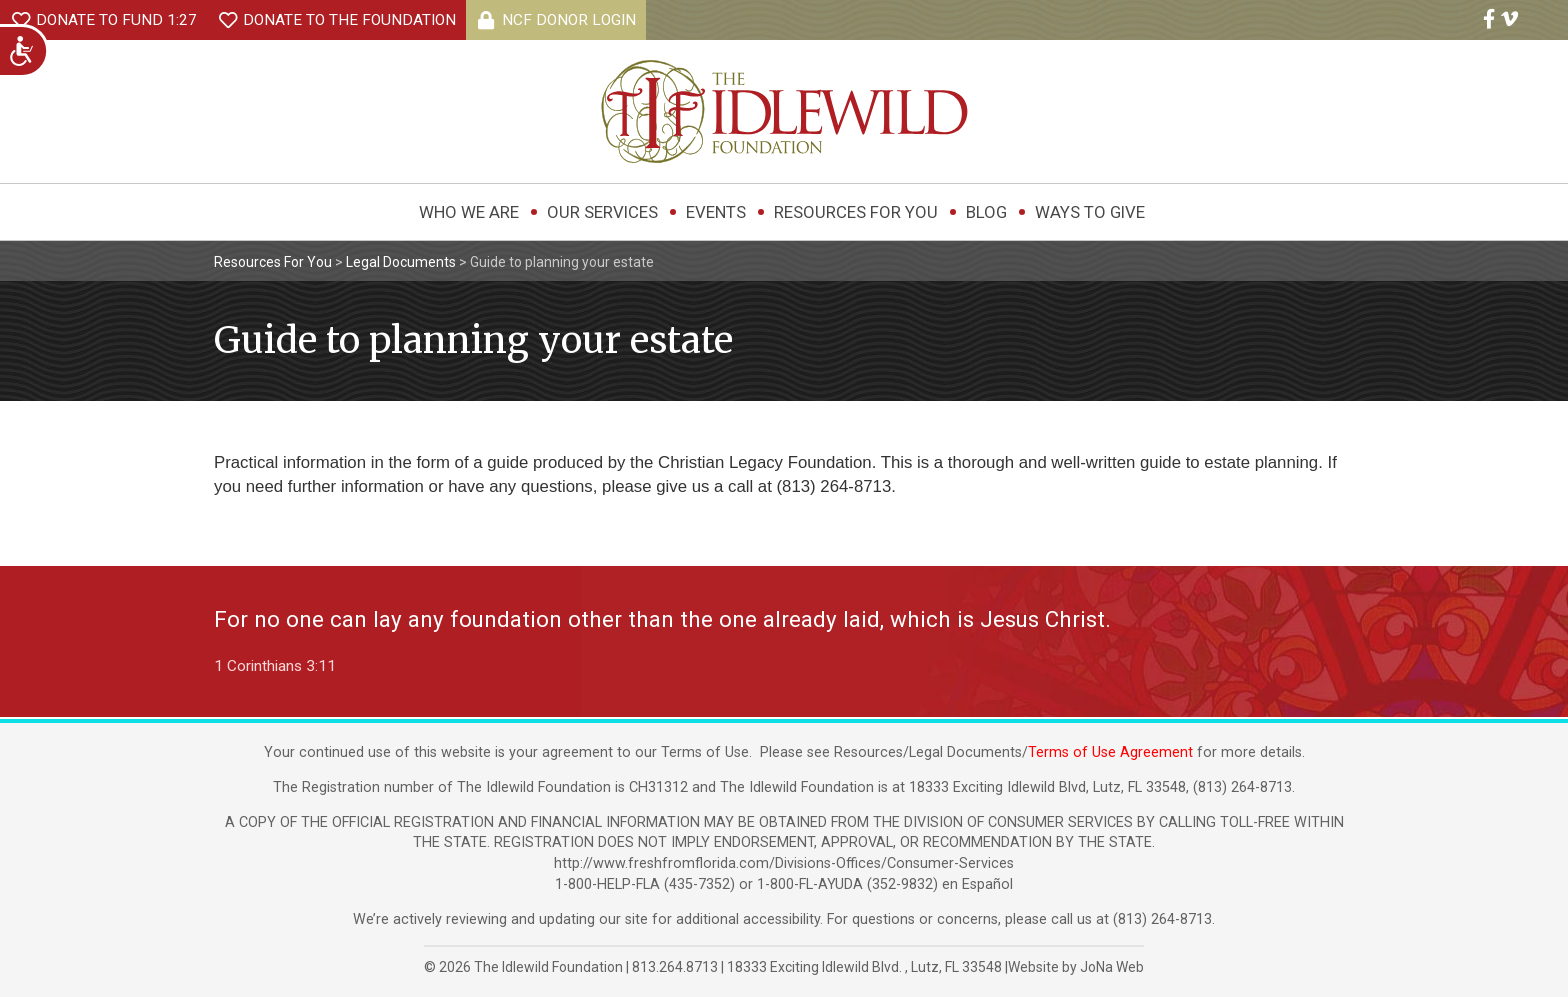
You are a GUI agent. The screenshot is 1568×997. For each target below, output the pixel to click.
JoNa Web (1112, 967)
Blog (986, 212)
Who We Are (469, 212)
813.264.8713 (675, 967)
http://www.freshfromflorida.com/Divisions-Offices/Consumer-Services (784, 863)
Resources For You (856, 212)
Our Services (602, 212)
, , (866, 967)
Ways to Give (1090, 212)
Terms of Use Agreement (1110, 752)
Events (716, 212)
